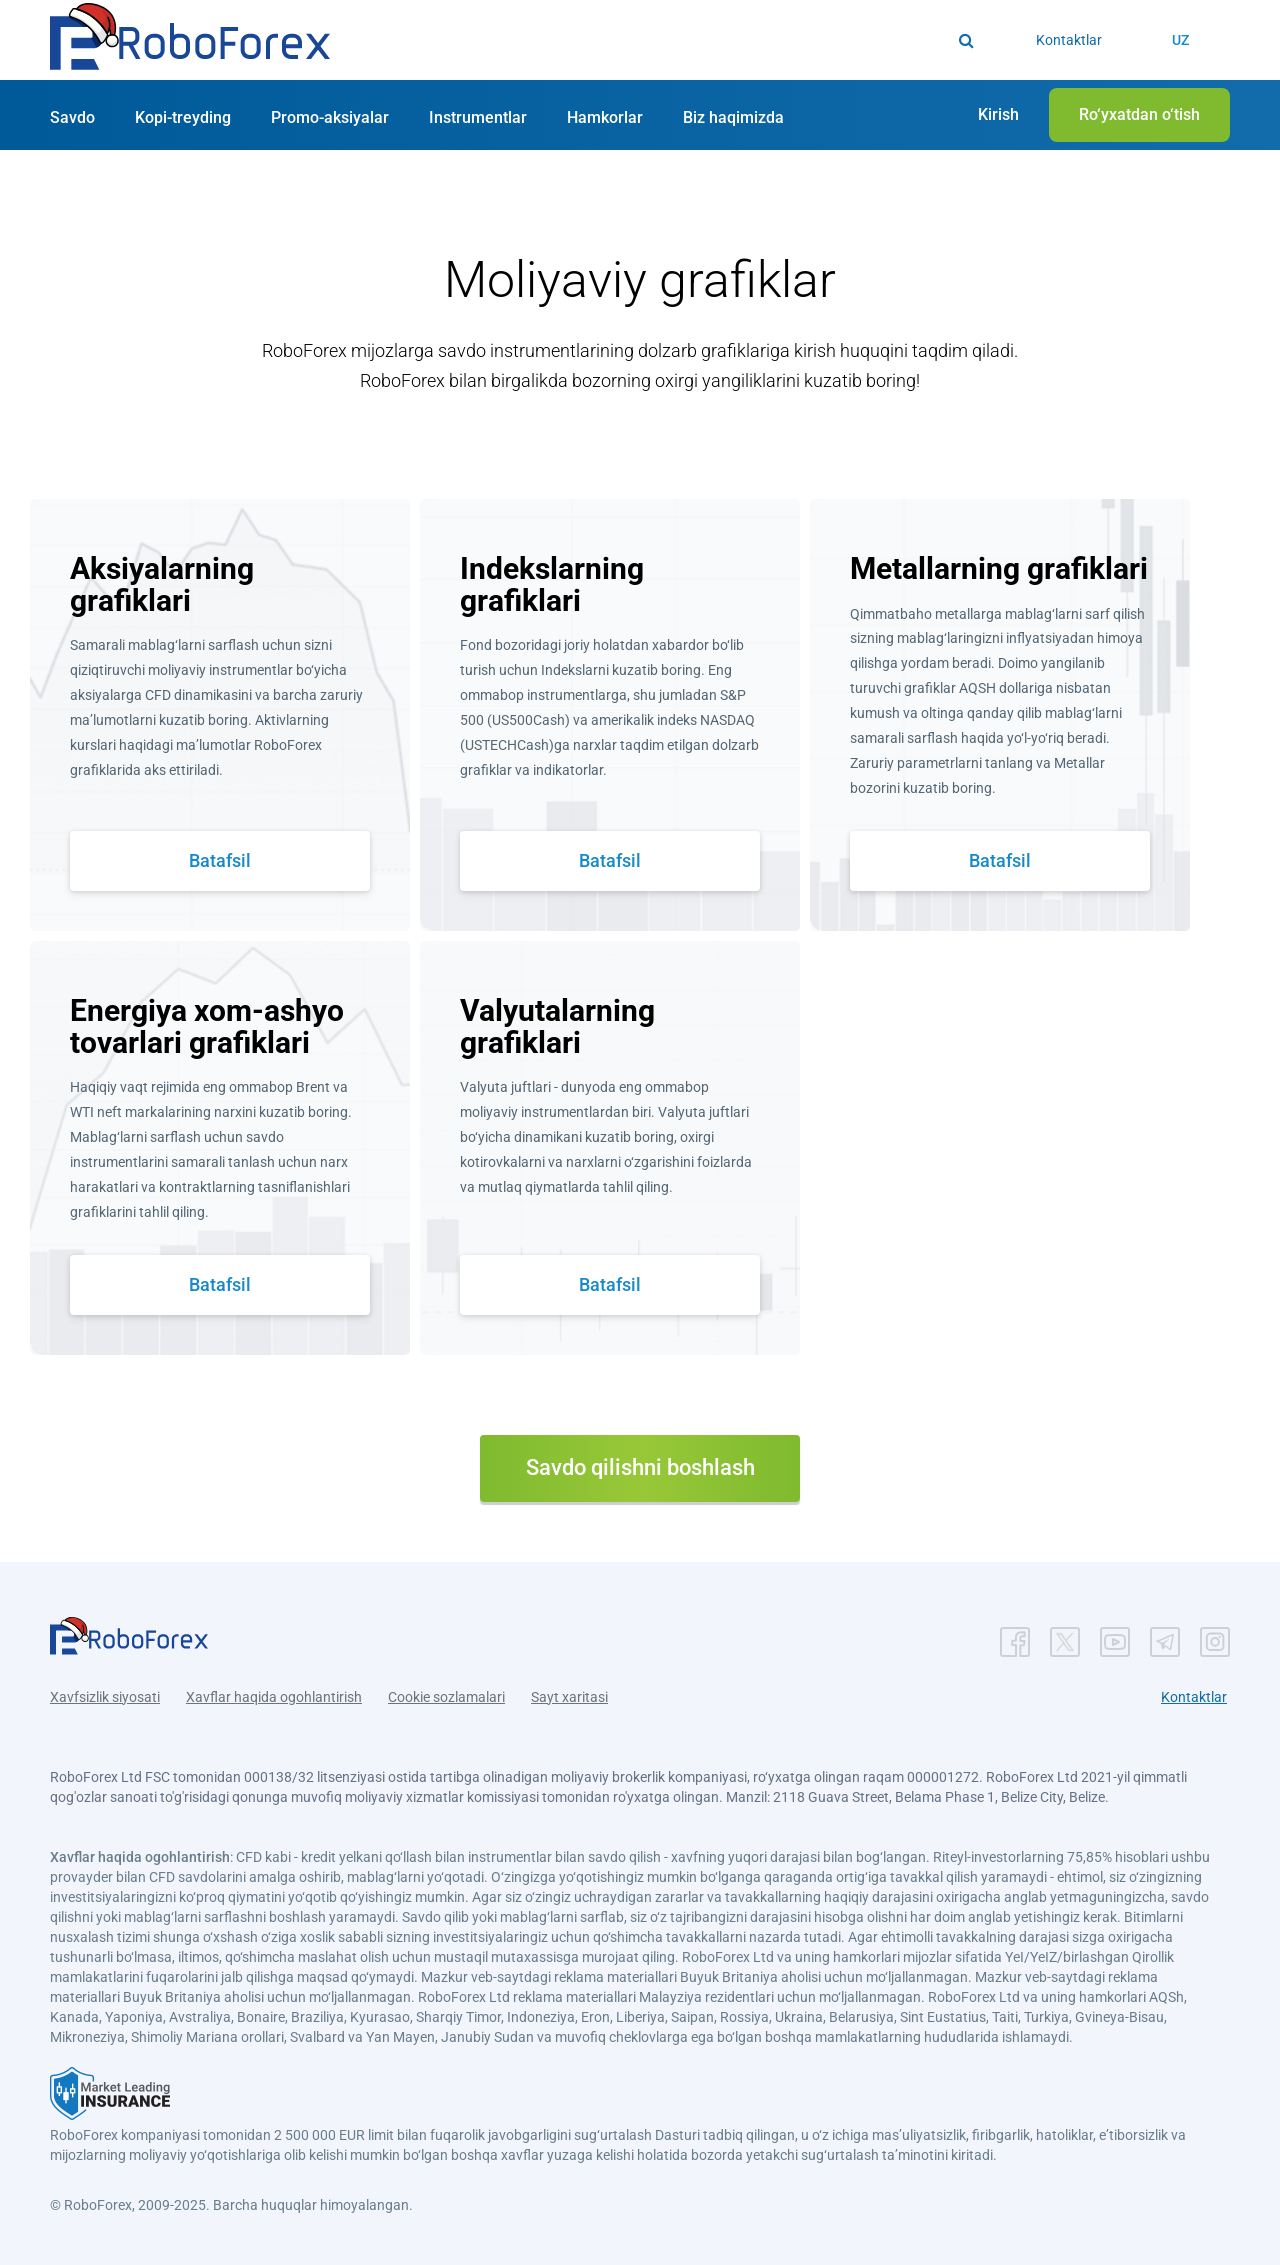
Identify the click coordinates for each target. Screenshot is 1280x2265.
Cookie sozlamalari (446, 1697)
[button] (190, 41)
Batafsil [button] (220, 860)
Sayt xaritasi (569, 1697)
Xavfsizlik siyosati (105, 1697)
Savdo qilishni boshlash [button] (640, 1467)
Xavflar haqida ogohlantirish (274, 1697)
